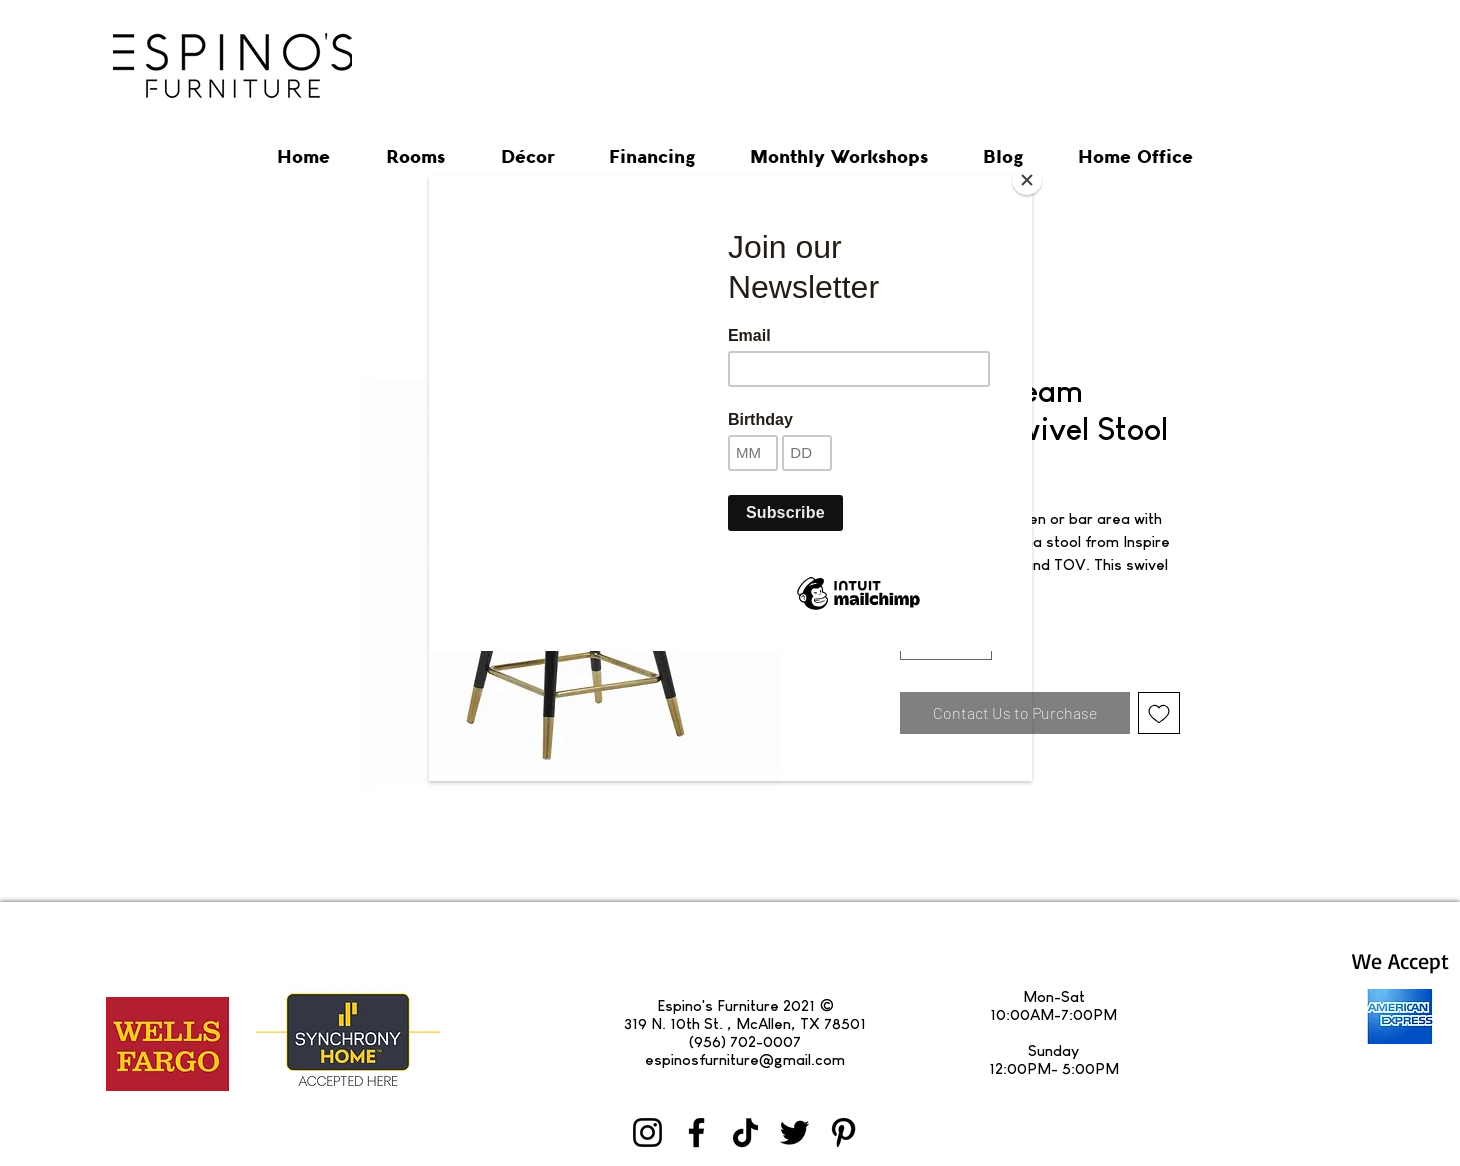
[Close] (1027, 180)
